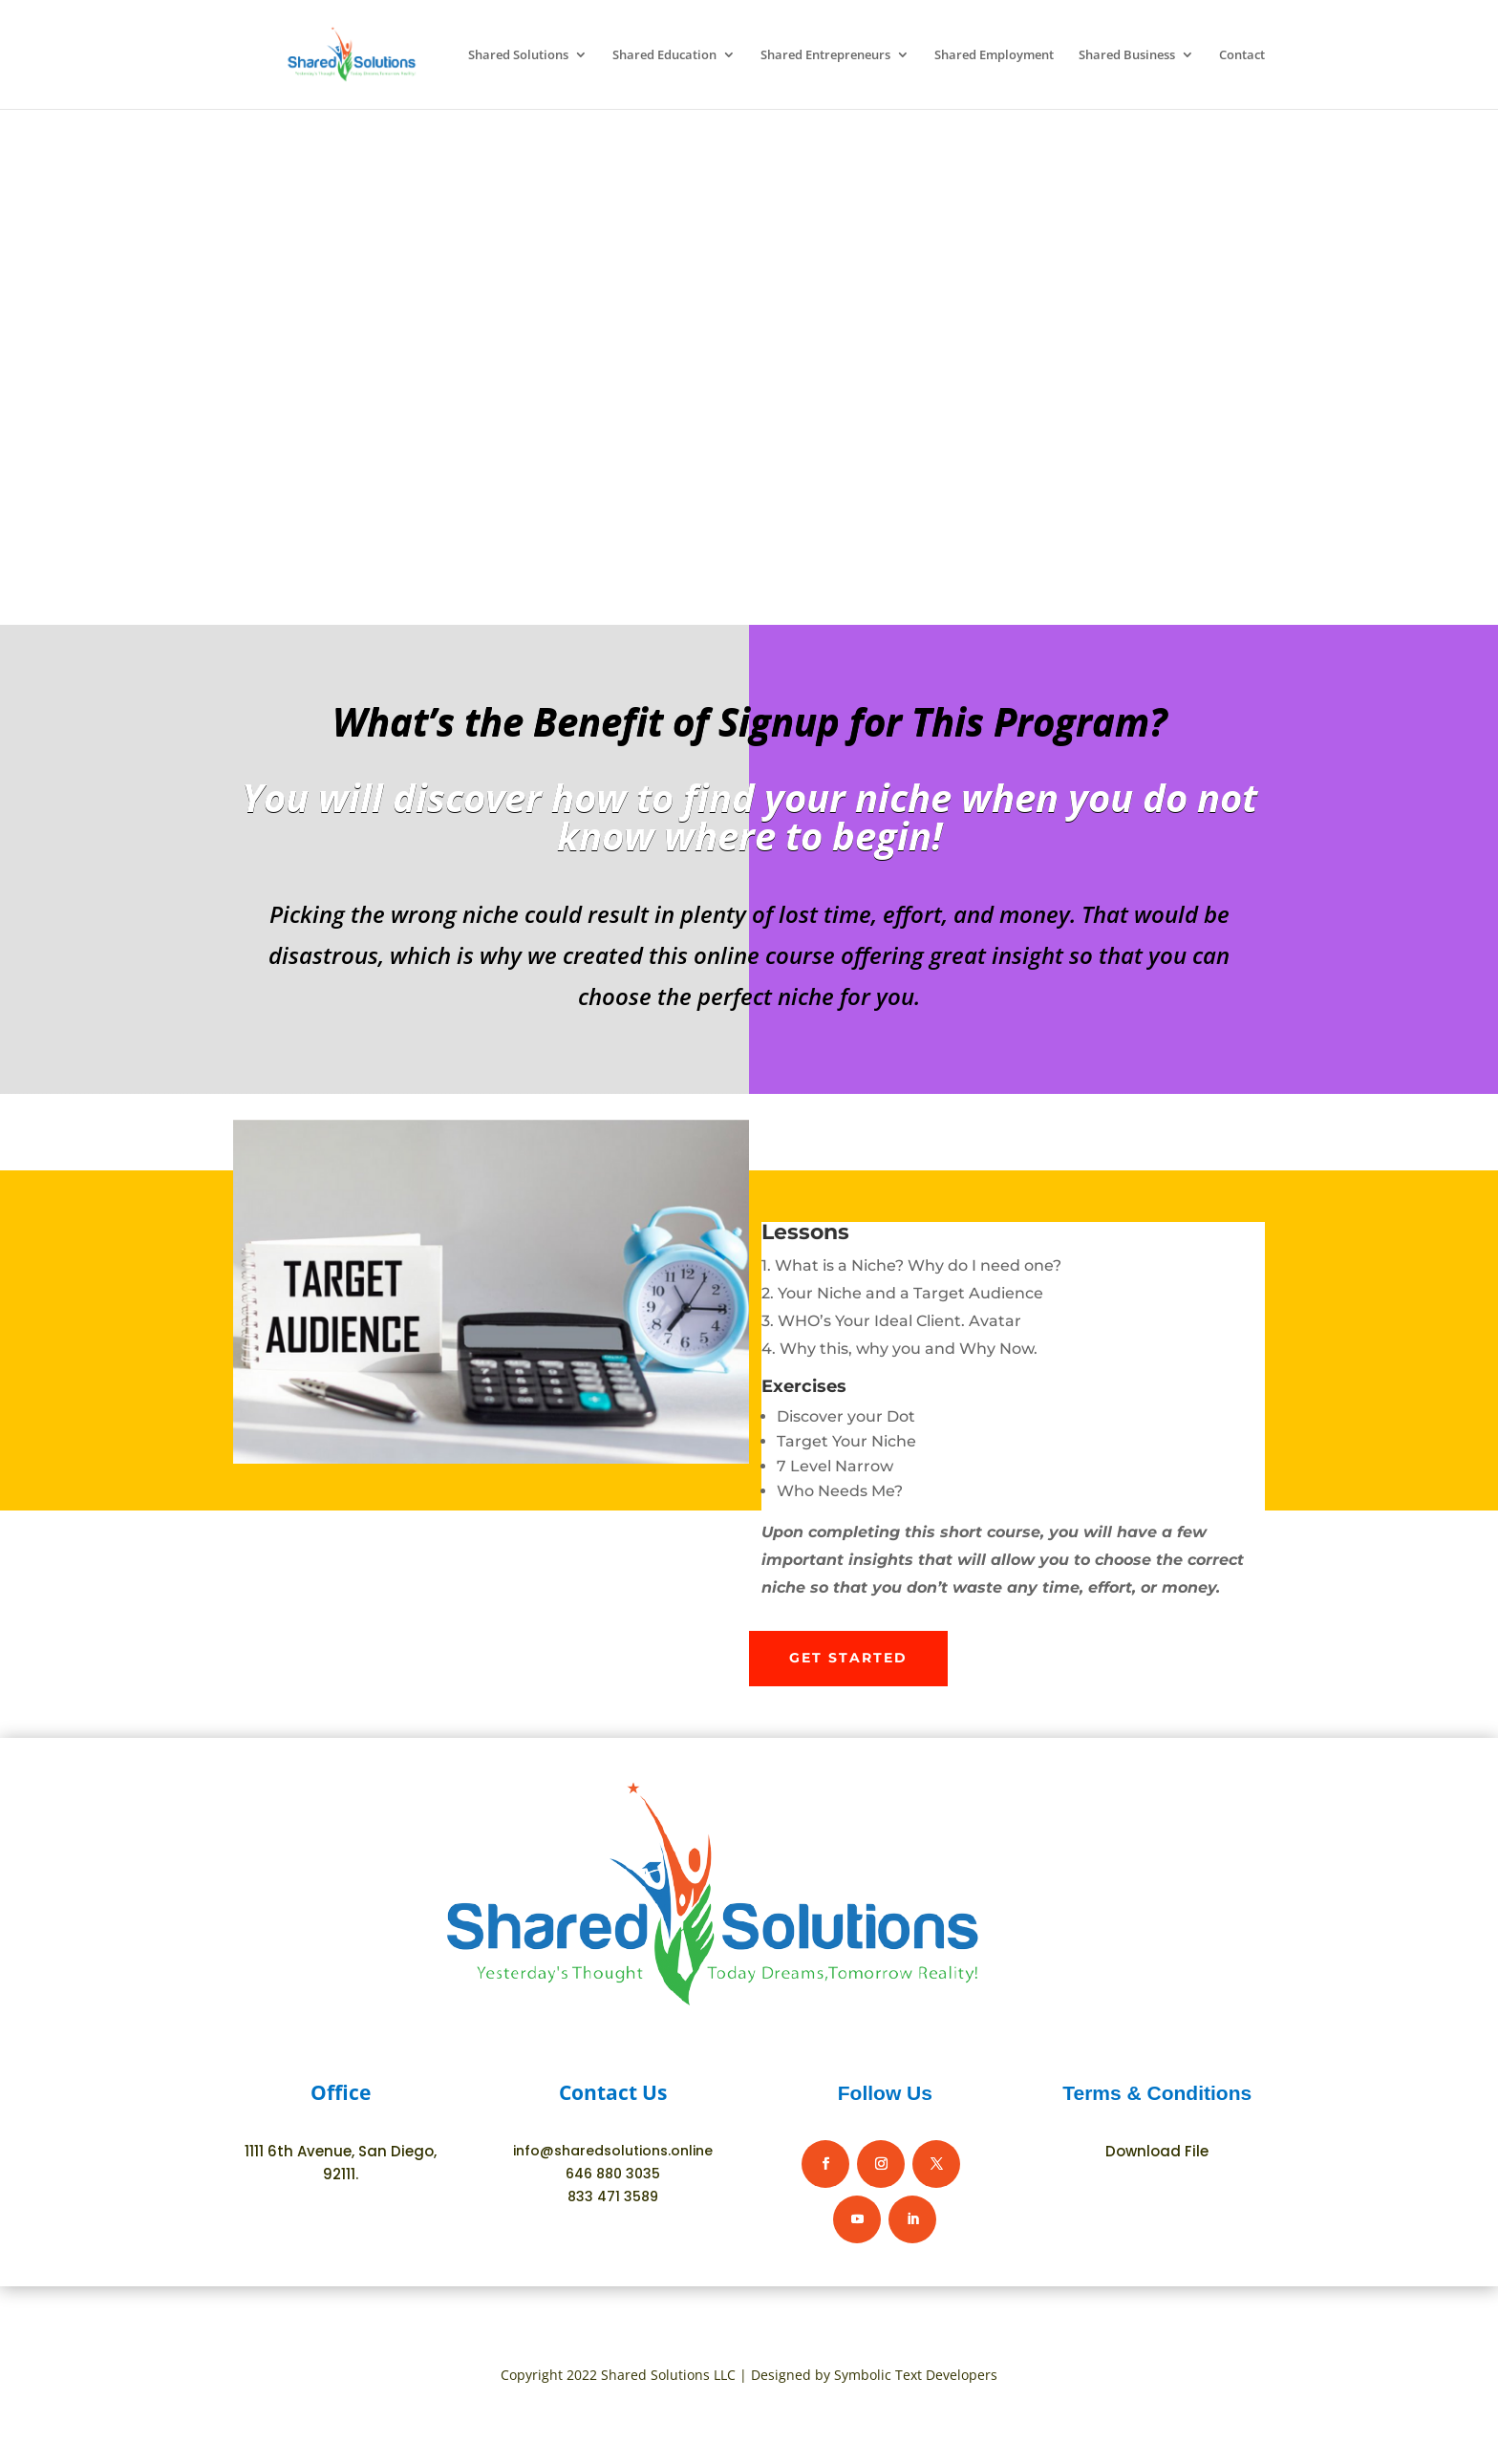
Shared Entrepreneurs (825, 55)
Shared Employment (994, 55)
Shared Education (664, 55)
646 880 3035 (613, 2173)
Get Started (848, 1657)
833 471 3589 (612, 2196)
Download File (1157, 2151)
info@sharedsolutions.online (613, 2150)
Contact (1242, 55)
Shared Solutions (518, 55)
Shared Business (1127, 55)
